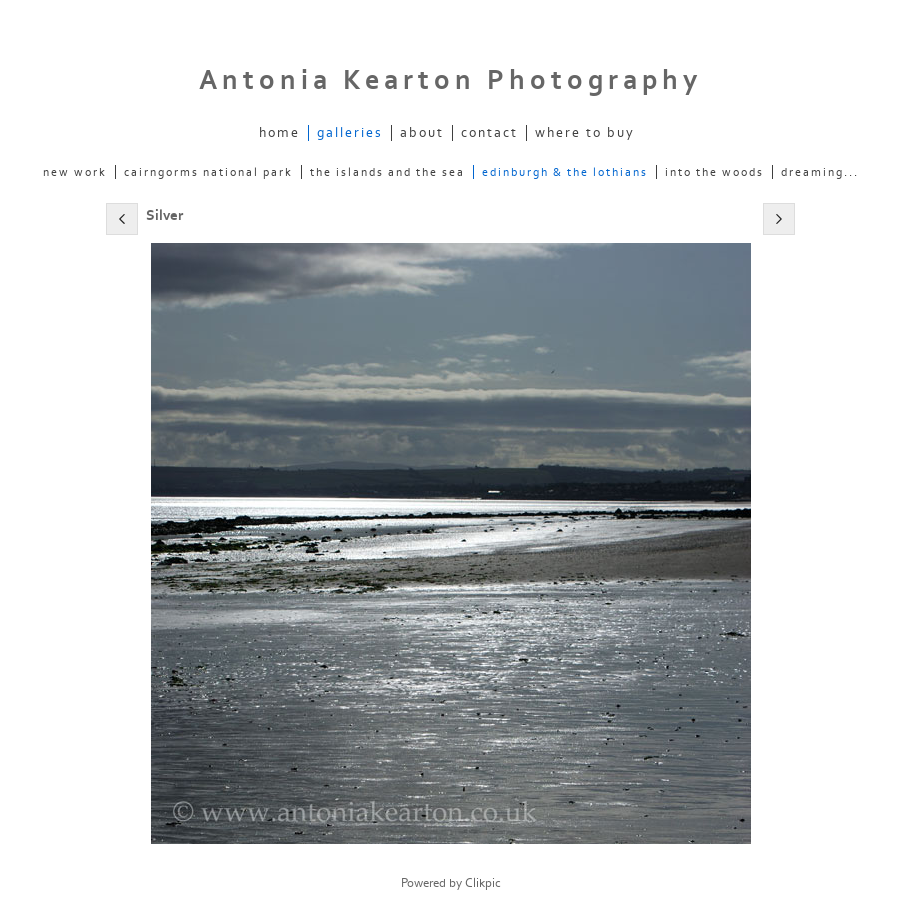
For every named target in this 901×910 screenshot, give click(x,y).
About (422, 133)
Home (279, 133)
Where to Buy (585, 133)
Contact (489, 133)
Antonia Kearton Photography (450, 80)
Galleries (350, 133)
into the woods (714, 172)
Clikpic (483, 883)
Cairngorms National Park (208, 172)
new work (75, 172)
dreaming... (820, 172)
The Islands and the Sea (387, 172)
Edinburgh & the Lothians (565, 172)
